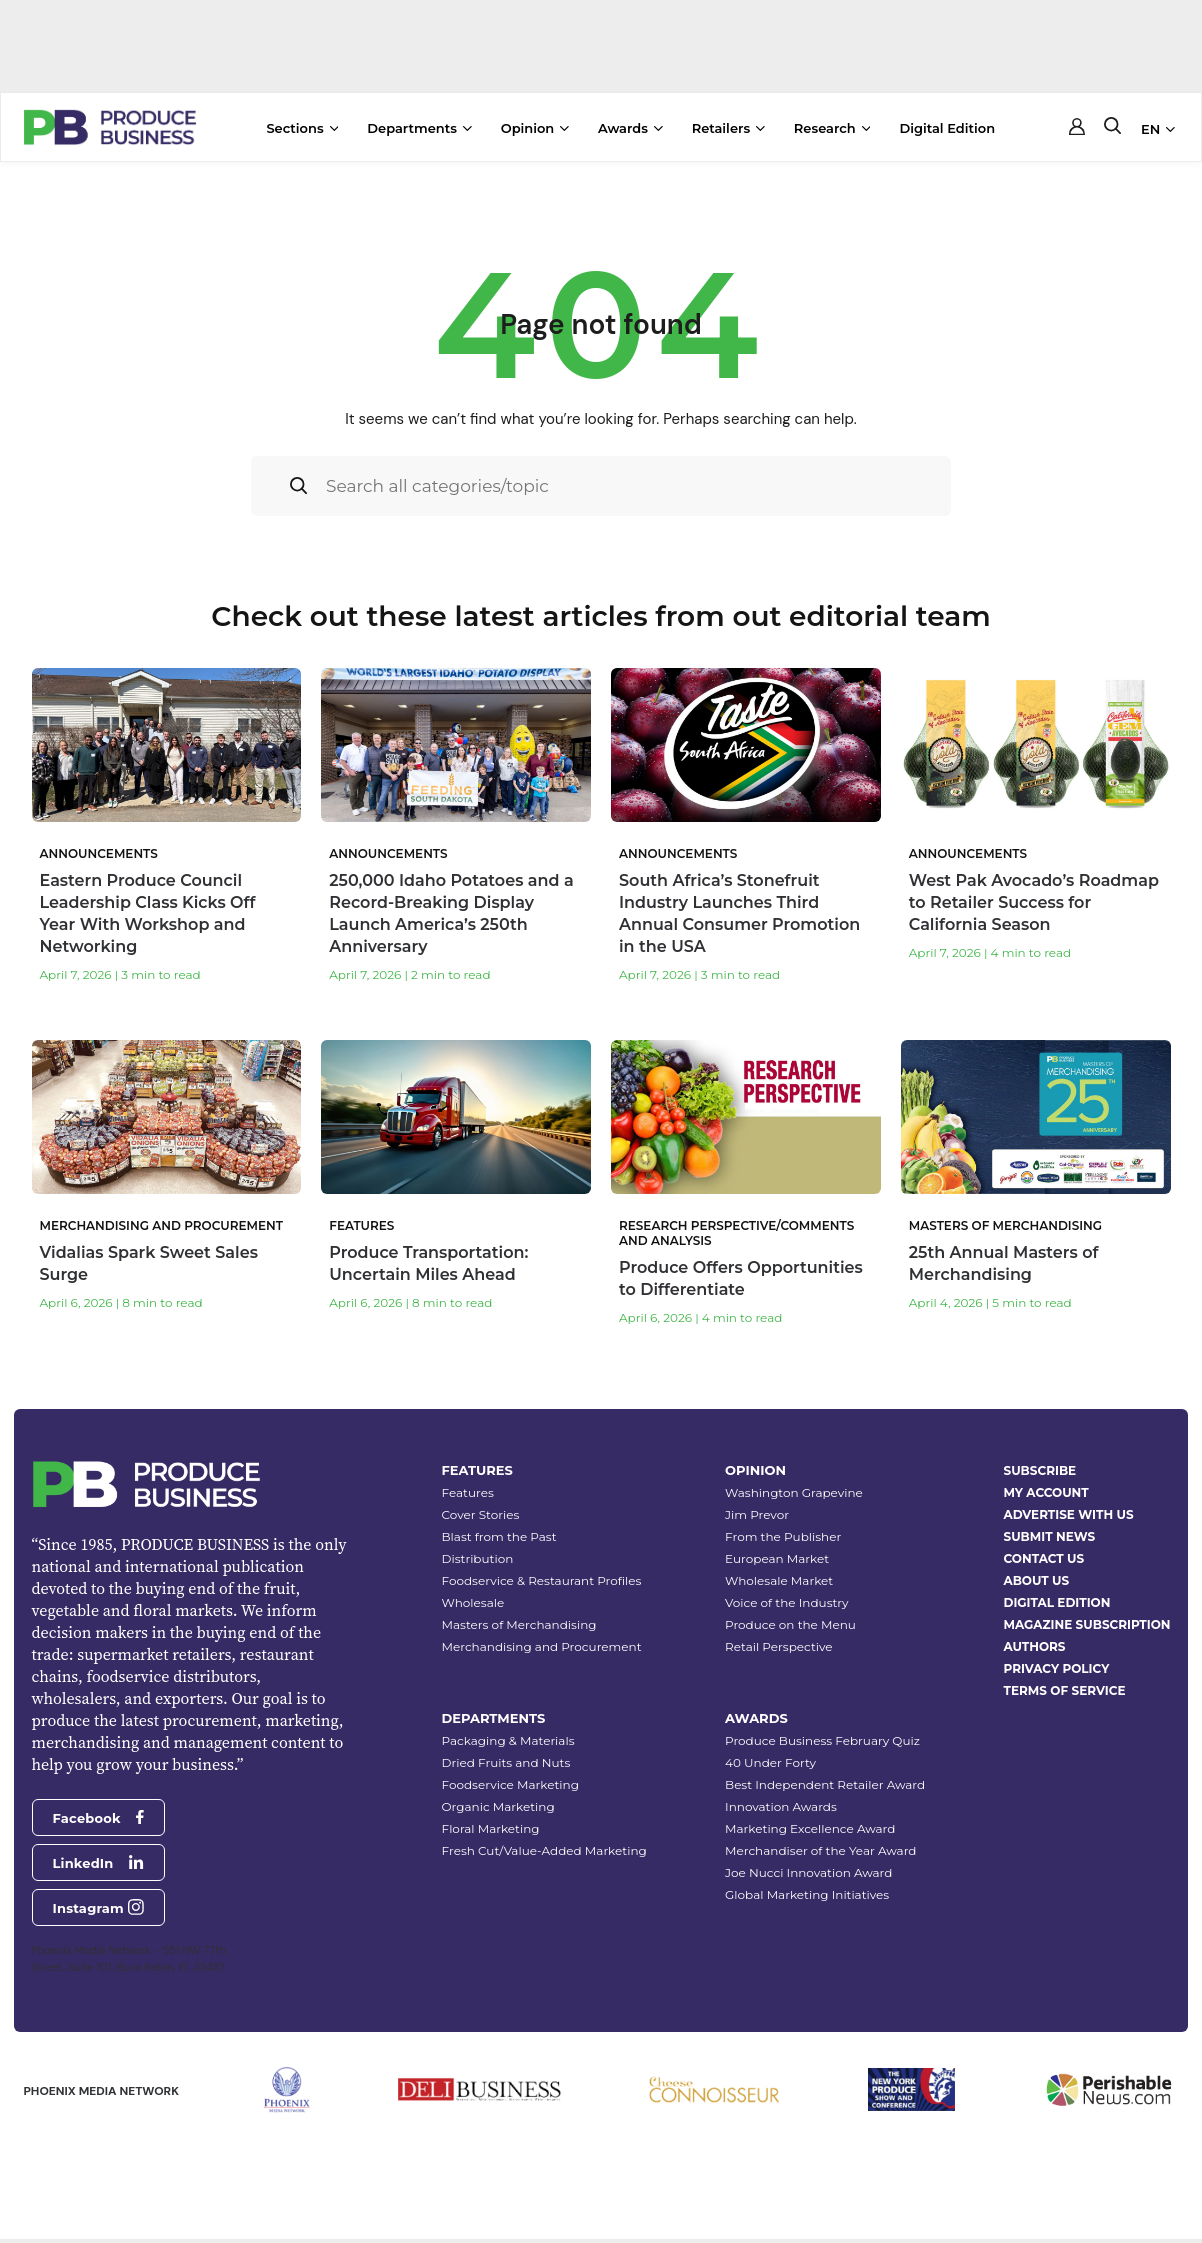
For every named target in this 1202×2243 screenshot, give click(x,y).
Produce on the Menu (790, 1619)
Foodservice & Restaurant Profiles (542, 1575)
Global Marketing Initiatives (807, 1889)
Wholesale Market (779, 1575)
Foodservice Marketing (510, 1779)
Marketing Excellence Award (810, 1823)
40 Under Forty (770, 1757)
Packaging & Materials (508, 1735)
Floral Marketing (491, 1823)
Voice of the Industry (787, 1597)
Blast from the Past (499, 1531)
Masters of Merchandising (519, 1619)
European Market (777, 1553)
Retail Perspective (778, 1641)
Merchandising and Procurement (542, 1641)
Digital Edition (947, 128)
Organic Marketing (498, 1801)
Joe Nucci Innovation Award (808, 1867)
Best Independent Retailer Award (825, 1779)
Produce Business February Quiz (822, 1735)
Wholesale (473, 1597)
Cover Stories (481, 1509)
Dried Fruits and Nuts (506, 1757)
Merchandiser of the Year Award (820, 1845)
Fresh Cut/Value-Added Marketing (544, 1845)
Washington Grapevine (794, 1487)
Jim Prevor (757, 1509)
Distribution (478, 1553)
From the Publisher (783, 1531)
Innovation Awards (781, 1801)
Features (468, 1487)
